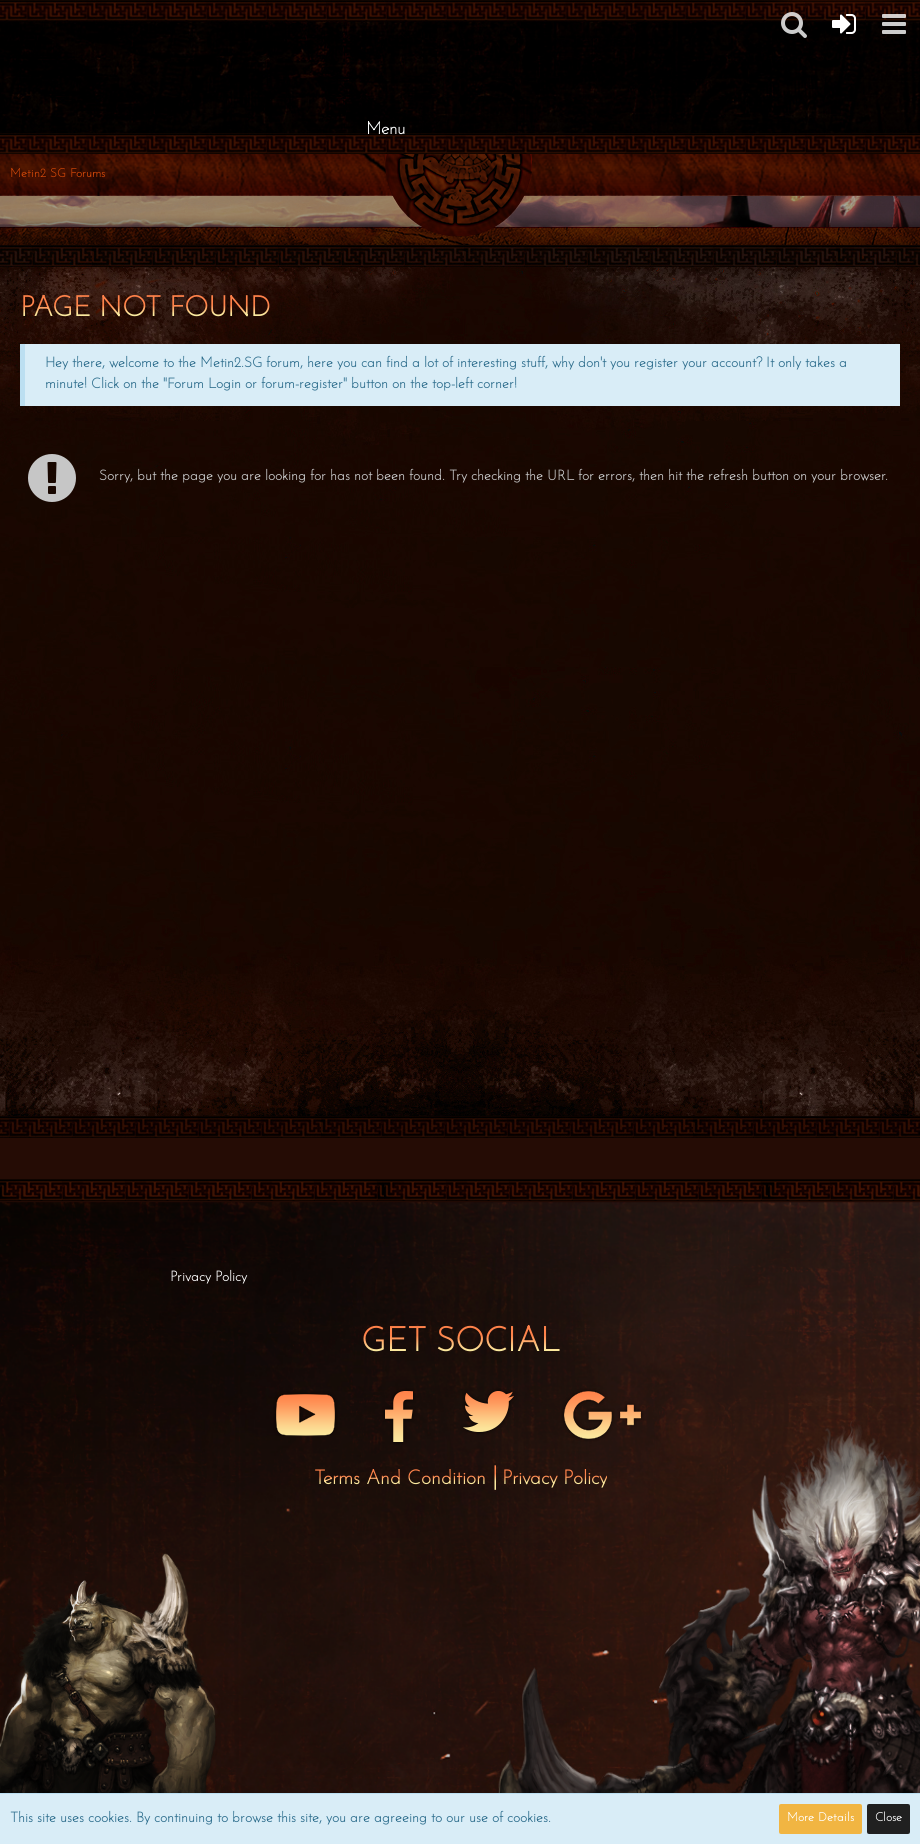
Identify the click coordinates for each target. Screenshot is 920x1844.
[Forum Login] (844, 24)
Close (888, 1818)
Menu (385, 129)
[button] (894, 24)
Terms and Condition (403, 1479)
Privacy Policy (554, 1479)
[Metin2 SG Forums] (385, 20)
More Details (820, 1818)
